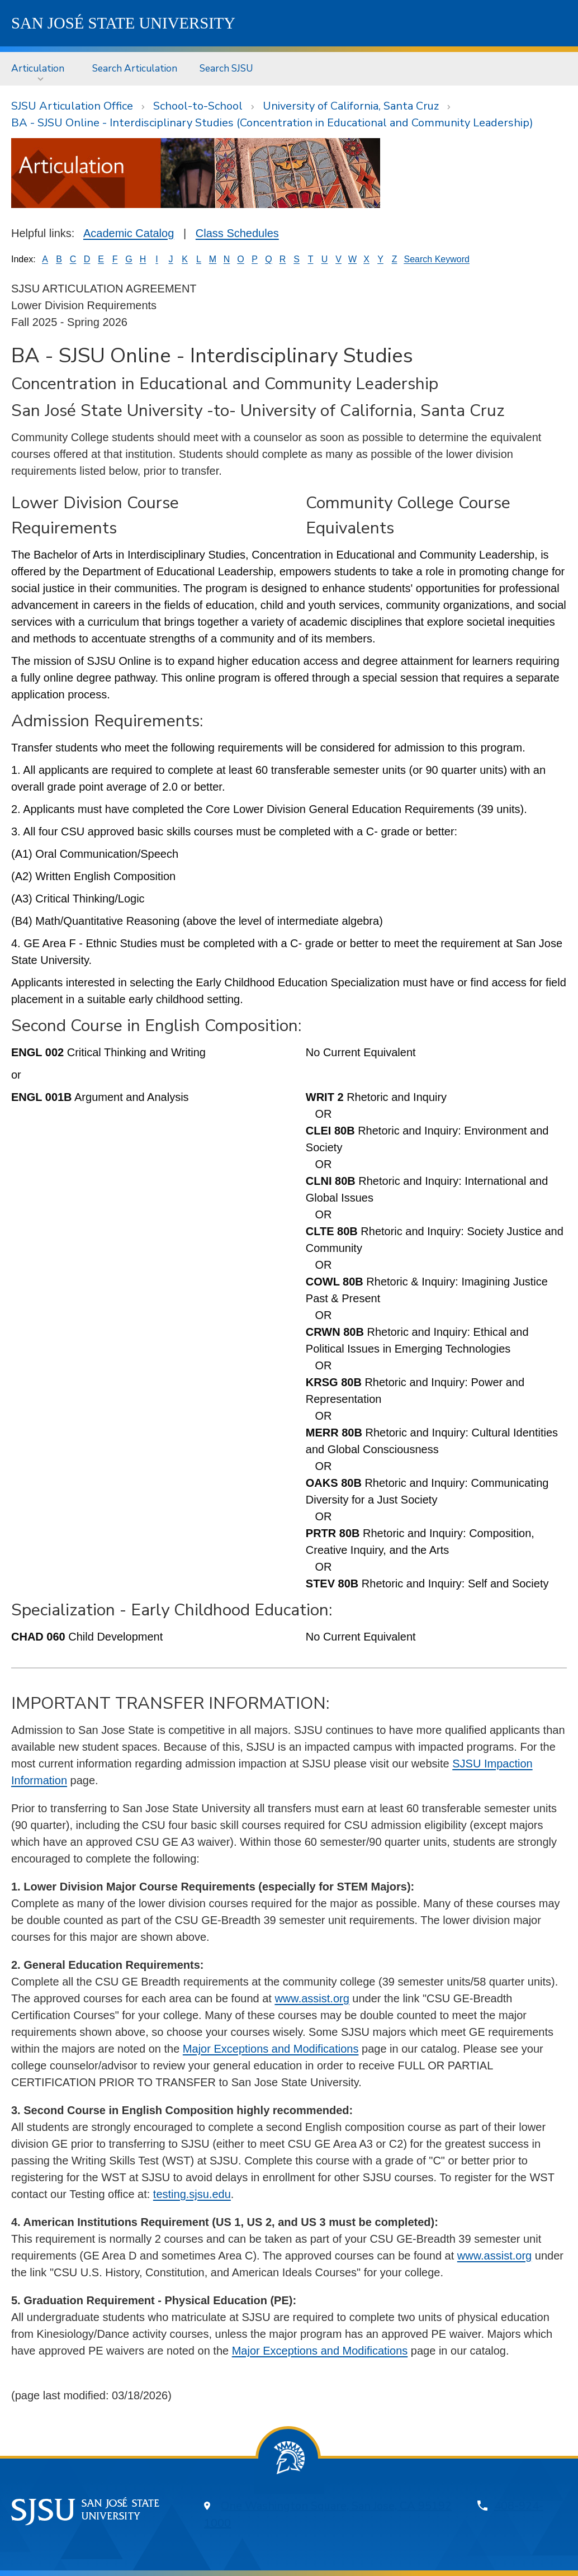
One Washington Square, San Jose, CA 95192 (336, 2505)
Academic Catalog (128, 233)
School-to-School (198, 106)
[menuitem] (40, 68)
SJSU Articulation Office (72, 106)
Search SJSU (226, 68)
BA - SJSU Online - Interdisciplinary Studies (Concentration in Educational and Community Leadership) (272, 122)
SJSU (123, 23)
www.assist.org (311, 1998)
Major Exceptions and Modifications (271, 2049)
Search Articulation (134, 68)
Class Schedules (237, 233)
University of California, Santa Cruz (351, 106)
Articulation (37, 68)
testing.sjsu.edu (192, 2194)
